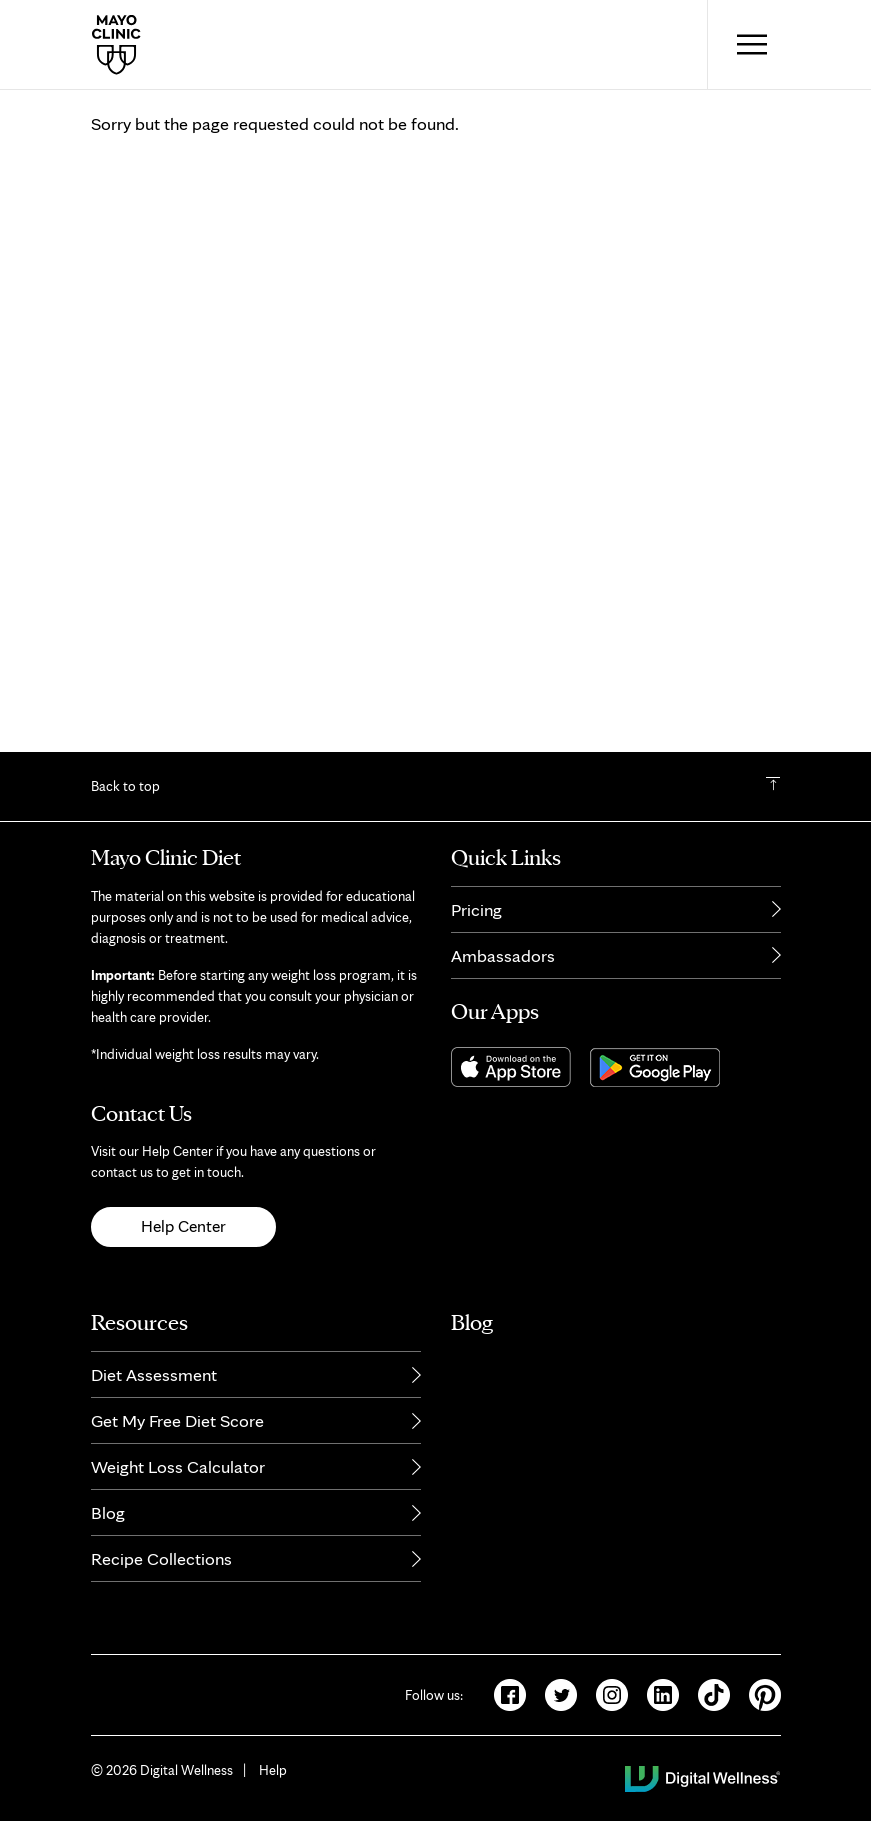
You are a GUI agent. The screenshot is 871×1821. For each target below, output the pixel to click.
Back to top (125, 798)
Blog (108, 1523)
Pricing (476, 920)
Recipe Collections (161, 1569)
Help (273, 1781)
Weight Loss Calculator (178, 1477)
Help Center (183, 1238)
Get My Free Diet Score (177, 1431)
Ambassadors (503, 966)
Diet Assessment (154, 1385)
